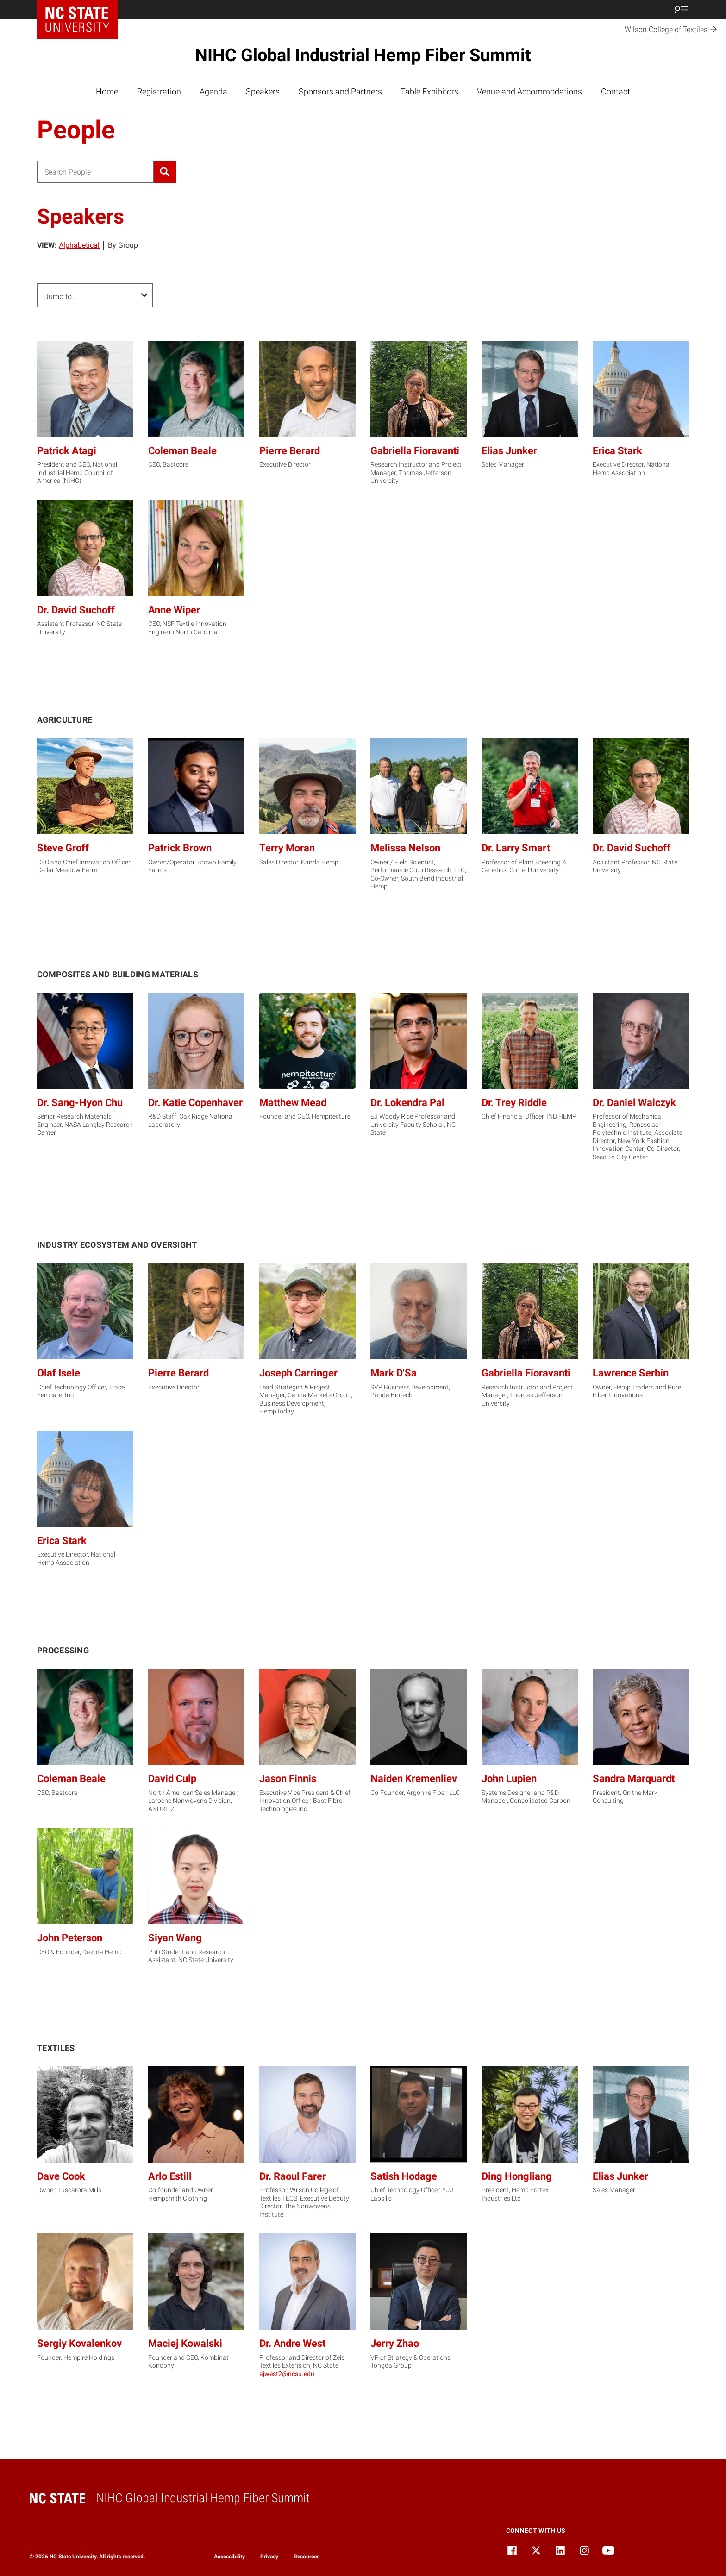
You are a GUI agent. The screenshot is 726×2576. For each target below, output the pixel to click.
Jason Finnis (287, 1778)
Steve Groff (63, 848)
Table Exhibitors (429, 91)
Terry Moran (287, 848)
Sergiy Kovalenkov (79, 2343)
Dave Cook (61, 2176)
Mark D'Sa (393, 1373)
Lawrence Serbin (631, 1373)
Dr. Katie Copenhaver (195, 1102)
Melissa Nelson (405, 848)
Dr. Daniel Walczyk (634, 1102)
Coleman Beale (182, 450)
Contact (615, 91)
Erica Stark (617, 450)
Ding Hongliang (517, 2176)
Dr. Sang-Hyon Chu (80, 1102)
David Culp (172, 1778)
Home (107, 91)
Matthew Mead (292, 1102)
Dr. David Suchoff (76, 610)
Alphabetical (79, 245)
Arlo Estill (170, 2176)
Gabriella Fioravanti (414, 450)
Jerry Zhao (394, 2343)
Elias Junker (509, 450)
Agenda (213, 91)
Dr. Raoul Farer (292, 2176)
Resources (306, 2556)
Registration (159, 91)
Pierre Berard (289, 450)
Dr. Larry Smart (516, 848)
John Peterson (69, 1938)
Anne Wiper (174, 610)
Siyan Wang (175, 1938)
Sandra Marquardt (634, 1778)
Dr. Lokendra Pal (407, 1102)
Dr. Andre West (292, 2343)
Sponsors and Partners (340, 91)
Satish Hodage (403, 2176)
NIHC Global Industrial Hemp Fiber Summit (363, 55)
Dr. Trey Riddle (514, 1102)
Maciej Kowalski (185, 2343)
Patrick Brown (180, 848)
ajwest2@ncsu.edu (286, 2373)
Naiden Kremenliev (413, 1778)
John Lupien (509, 1778)
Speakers (263, 91)
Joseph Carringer (298, 1373)
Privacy (269, 2556)
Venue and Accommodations (529, 91)
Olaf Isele (58, 1373)
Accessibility (229, 2556)
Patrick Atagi (66, 450)
